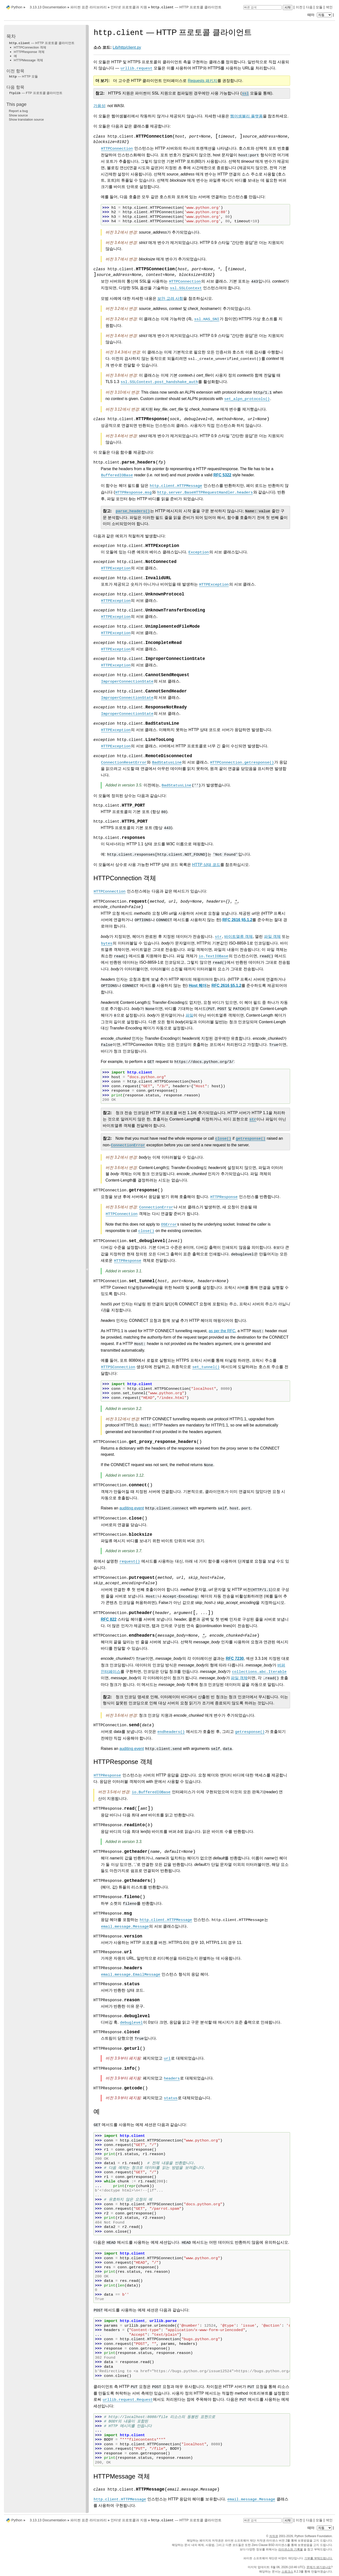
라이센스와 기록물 (290, 2549)
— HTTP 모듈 (23, 76)
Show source (18, 115)
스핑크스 (287, 2571)
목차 (11, 36)
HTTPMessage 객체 (28, 60)
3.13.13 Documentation (48, 7)
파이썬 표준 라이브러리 (88, 7)
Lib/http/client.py (127, 47)
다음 (309, 7)
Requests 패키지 (202, 81)
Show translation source (26, 119)
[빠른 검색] (262, 7)
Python (16, 7)
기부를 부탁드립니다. (318, 2558)
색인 (329, 7)
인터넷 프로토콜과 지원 (129, 7)
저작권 (273, 2536)
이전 (299, 7)
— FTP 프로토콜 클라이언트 (35, 93)
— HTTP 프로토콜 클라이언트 (186, 7)
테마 (320, 15)
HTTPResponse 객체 (29, 52)
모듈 (319, 7)
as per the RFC (222, 1331)
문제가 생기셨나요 (319, 2567)
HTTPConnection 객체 (30, 47)
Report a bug (18, 111)
